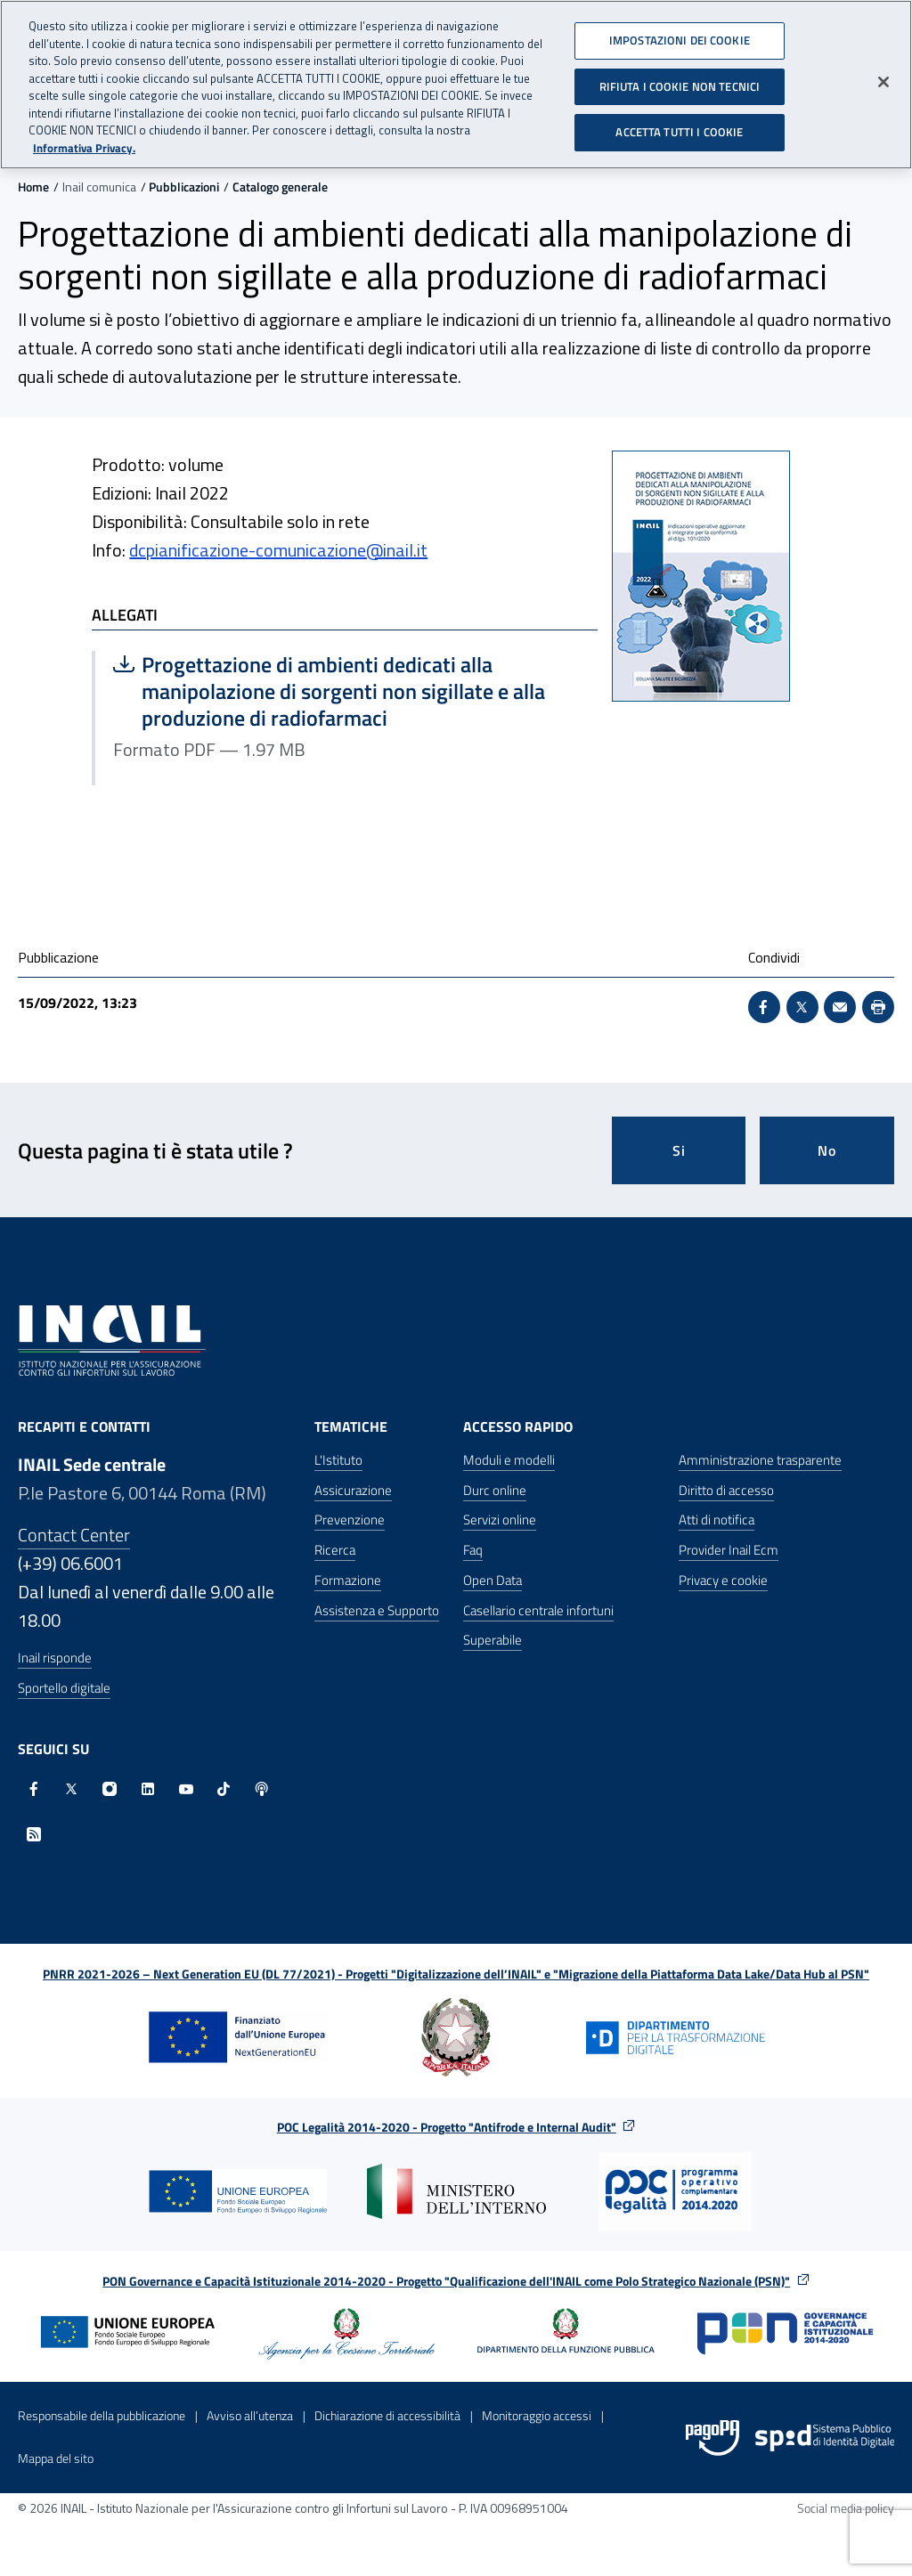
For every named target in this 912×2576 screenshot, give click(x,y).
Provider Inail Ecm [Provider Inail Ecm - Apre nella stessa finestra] (728, 1550)
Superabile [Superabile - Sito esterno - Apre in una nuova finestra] (492, 1639)
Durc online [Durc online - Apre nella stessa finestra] (494, 1490)
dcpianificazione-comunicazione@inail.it (278, 550)
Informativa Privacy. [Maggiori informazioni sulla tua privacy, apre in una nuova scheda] (84, 141)
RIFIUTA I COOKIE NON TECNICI (680, 79)
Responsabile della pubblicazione (101, 2415)
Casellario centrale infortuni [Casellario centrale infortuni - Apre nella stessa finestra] (538, 1610)
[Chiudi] (883, 75)
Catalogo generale (280, 186)
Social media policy (845, 2508)
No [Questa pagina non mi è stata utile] (827, 1150)
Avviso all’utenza (250, 2415)
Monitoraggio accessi (536, 2415)
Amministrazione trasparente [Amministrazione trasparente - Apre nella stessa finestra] (760, 1460)
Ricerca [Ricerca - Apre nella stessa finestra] (334, 1550)
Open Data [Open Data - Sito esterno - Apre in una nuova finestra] (492, 1580)
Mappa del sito (56, 2458)
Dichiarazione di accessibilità (387, 2415)
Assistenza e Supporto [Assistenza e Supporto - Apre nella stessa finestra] (376, 1610)
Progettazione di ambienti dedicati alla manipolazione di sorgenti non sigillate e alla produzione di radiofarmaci (329, 691)
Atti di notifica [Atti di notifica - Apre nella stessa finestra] (716, 1519)
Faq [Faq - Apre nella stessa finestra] (473, 1550)
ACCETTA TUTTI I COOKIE (679, 125)
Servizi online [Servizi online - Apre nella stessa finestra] (499, 1519)
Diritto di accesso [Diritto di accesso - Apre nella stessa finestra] (726, 1490)
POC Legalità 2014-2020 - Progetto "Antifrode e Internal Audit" (446, 2126)
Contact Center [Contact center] (74, 1534)
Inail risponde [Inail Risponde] (55, 1657)
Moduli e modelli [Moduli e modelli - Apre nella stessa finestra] (509, 1460)
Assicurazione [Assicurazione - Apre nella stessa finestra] (353, 1490)
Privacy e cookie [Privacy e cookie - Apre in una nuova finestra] (723, 1580)
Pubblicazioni (184, 186)
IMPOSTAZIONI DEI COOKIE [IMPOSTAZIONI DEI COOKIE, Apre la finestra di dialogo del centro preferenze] (679, 34)
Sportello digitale (64, 1688)
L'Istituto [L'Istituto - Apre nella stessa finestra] (338, 1460)
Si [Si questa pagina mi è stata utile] (679, 1150)
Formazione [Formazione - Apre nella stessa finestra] (347, 1580)
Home (33, 186)
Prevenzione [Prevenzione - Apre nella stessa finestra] (349, 1519)
